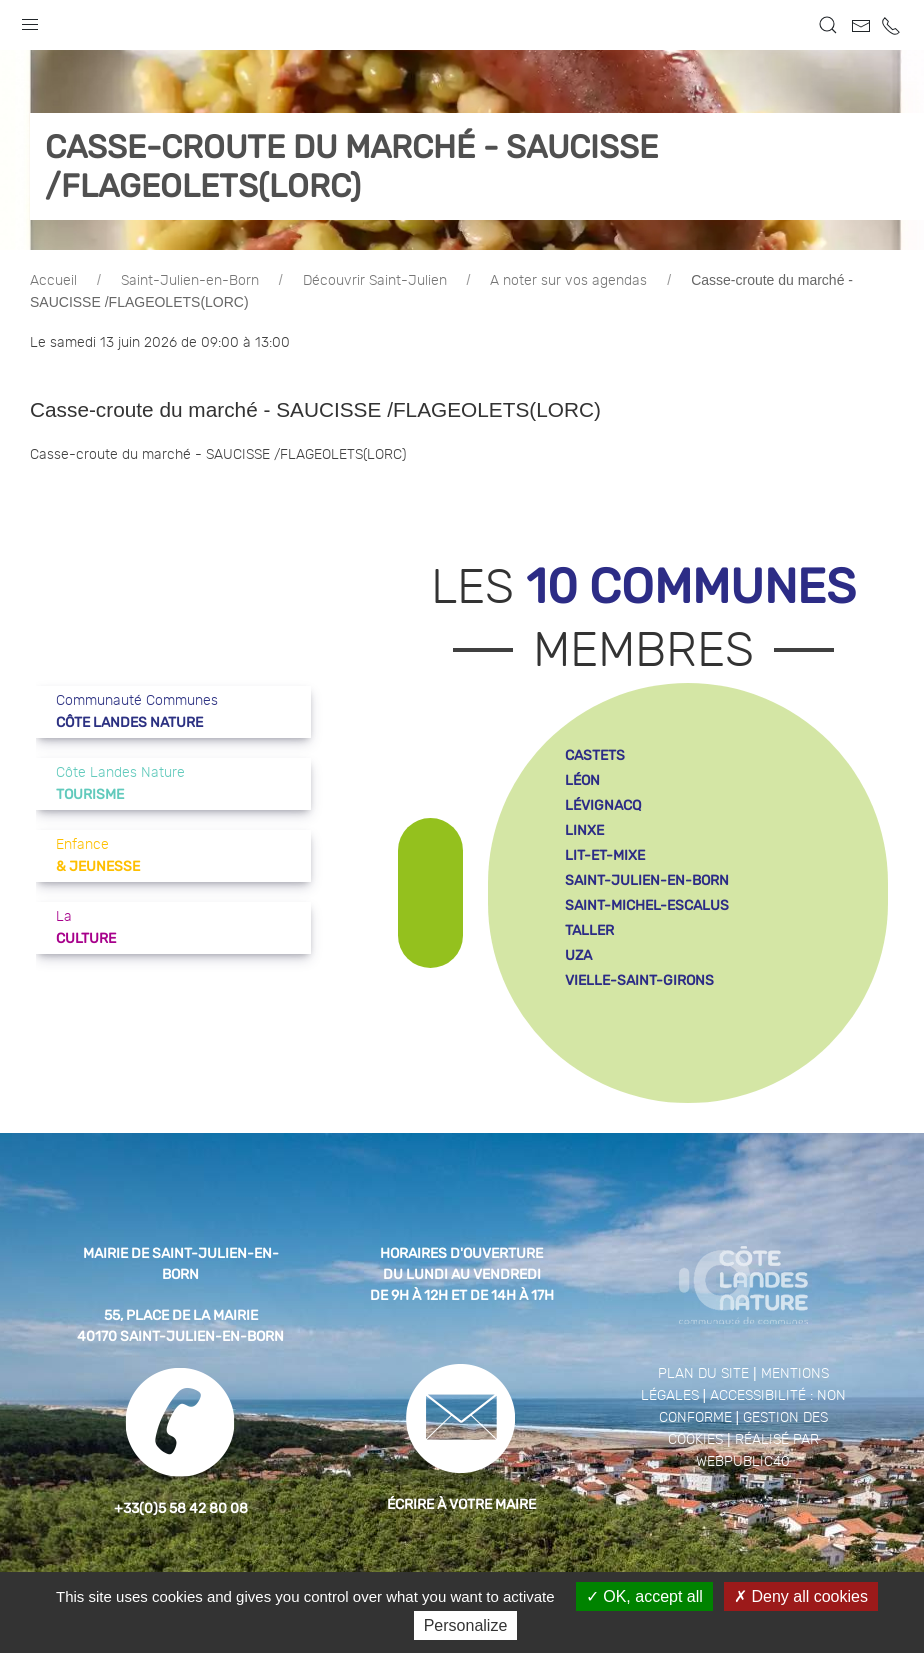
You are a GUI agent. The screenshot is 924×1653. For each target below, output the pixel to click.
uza (578, 955)
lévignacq (603, 805)
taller (589, 930)
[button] (30, 20)
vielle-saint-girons (639, 980)
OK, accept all (644, 1596)
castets (595, 755)
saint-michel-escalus (647, 905)
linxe (584, 830)
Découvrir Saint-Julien (375, 281)
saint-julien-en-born (647, 880)
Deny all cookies (801, 1596)
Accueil (53, 281)
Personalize (466, 1625)
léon (582, 780)
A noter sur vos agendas (568, 281)
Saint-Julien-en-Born (190, 281)
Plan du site (703, 1374)
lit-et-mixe (605, 855)
